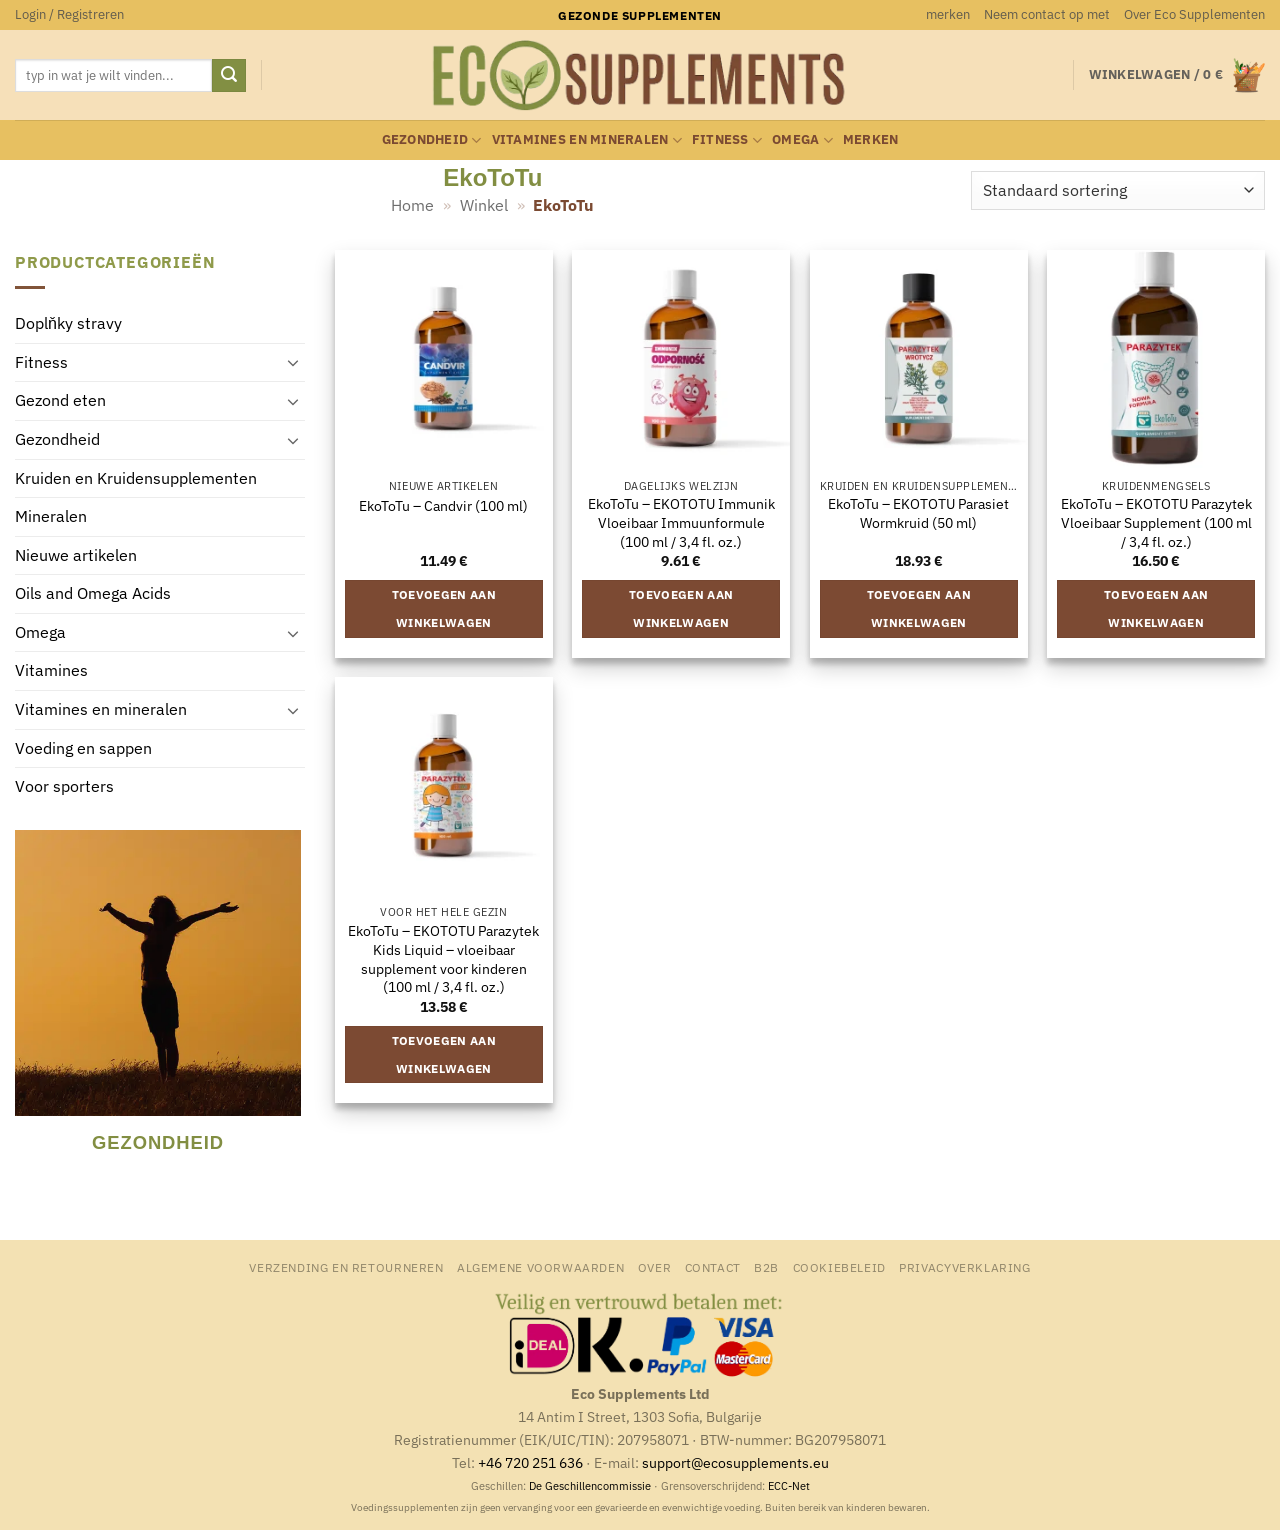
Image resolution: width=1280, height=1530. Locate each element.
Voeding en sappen (83, 748)
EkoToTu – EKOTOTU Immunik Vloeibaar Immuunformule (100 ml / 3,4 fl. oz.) (681, 522)
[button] (69, 15)
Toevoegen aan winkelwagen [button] (444, 608)
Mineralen (51, 517)
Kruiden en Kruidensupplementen (136, 478)
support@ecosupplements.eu (735, 1462)
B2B (766, 1267)
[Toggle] (293, 363)
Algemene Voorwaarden (540, 1267)
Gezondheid (432, 140)
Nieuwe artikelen (76, 555)
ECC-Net (789, 1486)
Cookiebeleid (839, 1267)
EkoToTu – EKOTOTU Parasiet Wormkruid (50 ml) (918, 513)
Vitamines (51, 671)
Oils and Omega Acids (93, 594)
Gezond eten (60, 401)
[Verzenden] (229, 76)
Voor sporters (64, 787)
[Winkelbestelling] (1118, 190)
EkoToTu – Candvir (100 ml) (443, 506)
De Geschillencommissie (590, 1486)
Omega (802, 140)
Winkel (484, 205)
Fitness (727, 140)
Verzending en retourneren (346, 1267)
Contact (713, 1267)
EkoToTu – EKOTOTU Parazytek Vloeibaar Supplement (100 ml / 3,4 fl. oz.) (1156, 522)
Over (654, 1267)
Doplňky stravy (68, 324)
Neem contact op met (1047, 14)
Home (412, 205)
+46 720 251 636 (530, 1462)
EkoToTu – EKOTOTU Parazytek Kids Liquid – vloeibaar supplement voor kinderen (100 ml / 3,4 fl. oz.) (443, 959)
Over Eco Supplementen (1194, 14)
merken (948, 14)
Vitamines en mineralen (587, 140)
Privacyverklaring (964, 1267)
